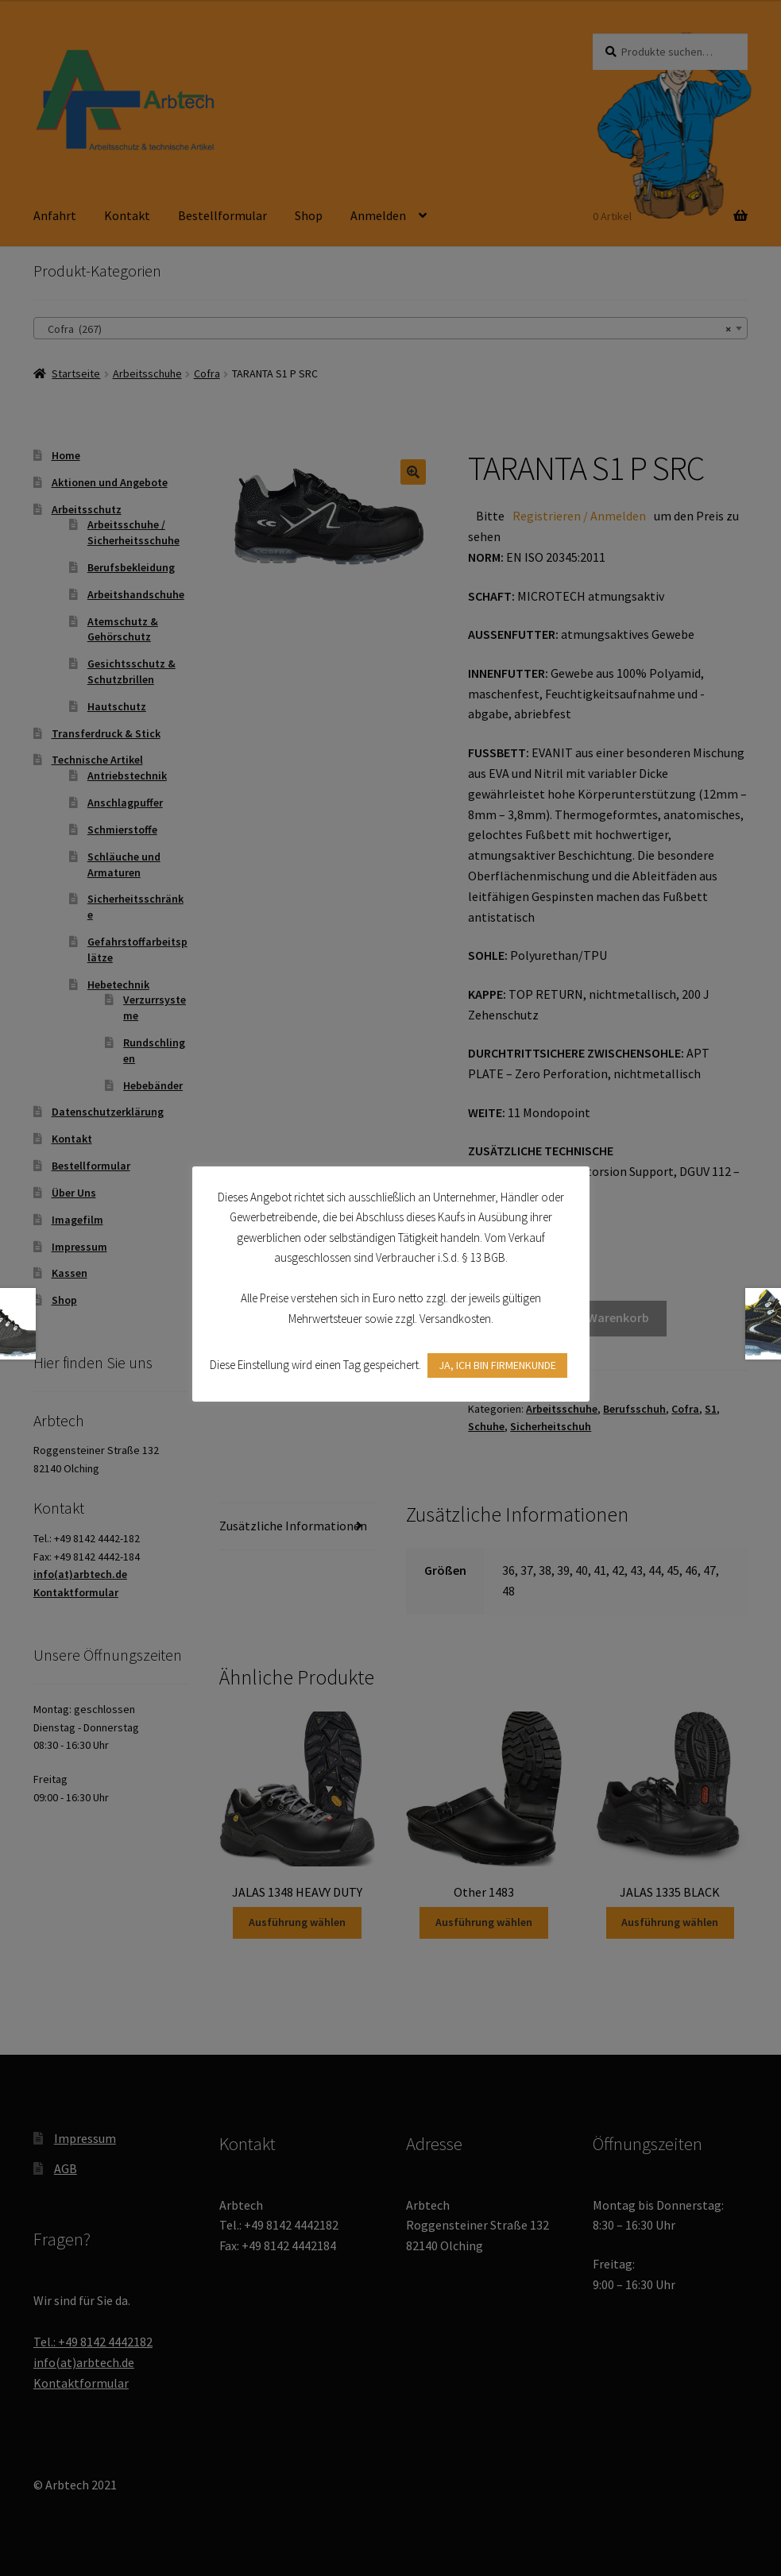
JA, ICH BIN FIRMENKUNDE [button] (497, 1365)
